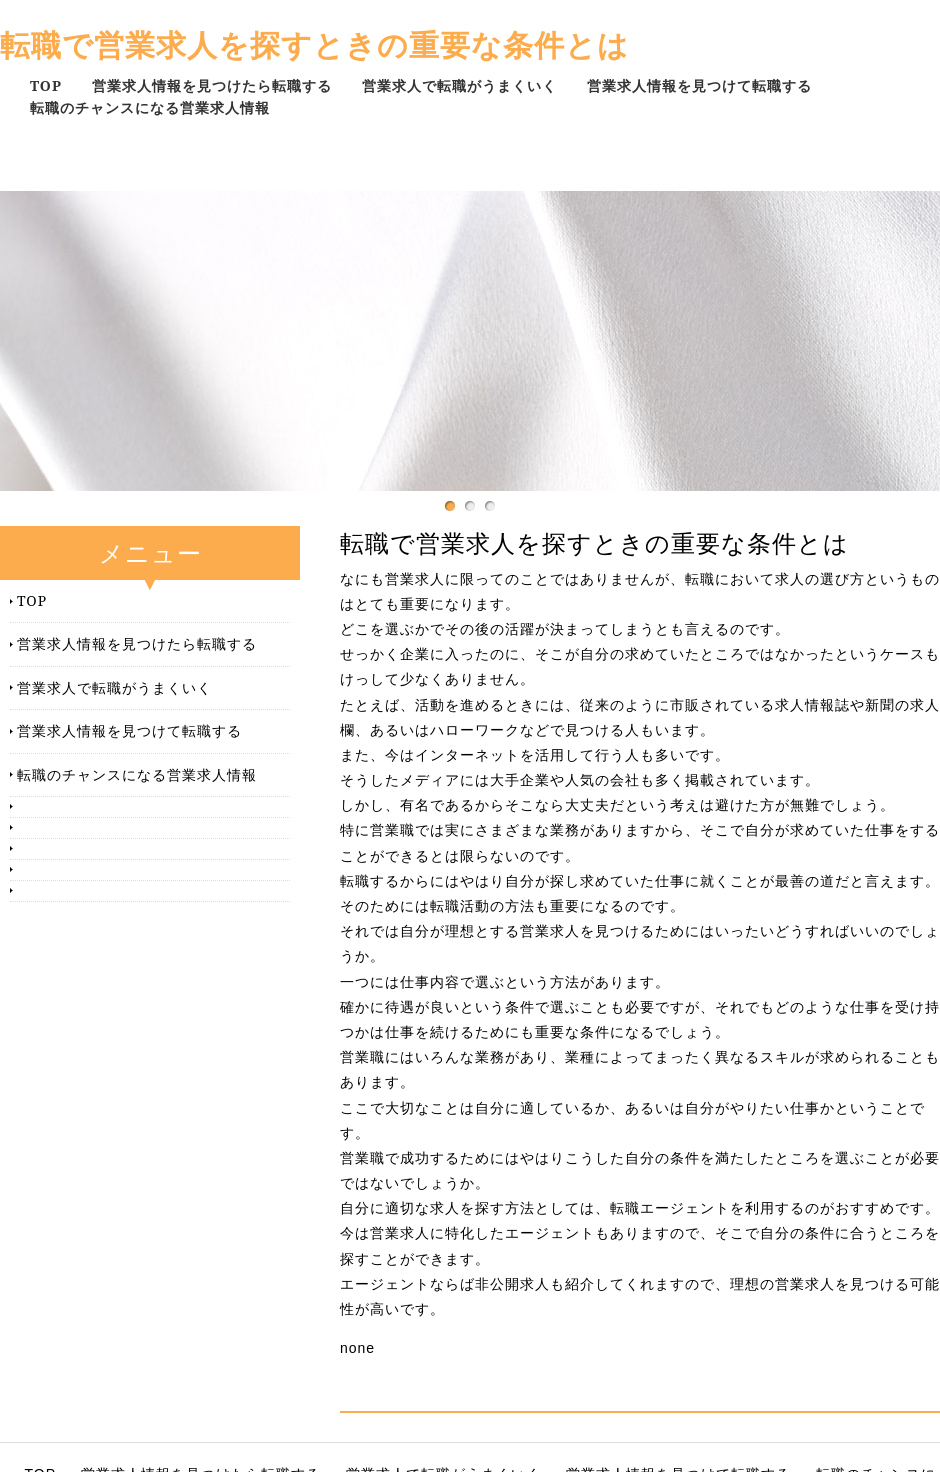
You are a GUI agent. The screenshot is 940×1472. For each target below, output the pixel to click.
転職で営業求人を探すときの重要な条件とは (314, 44)
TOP (46, 85)
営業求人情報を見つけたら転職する (212, 85)
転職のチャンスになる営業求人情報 (150, 107)
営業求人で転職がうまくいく (459, 85)
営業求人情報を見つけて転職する (699, 85)
